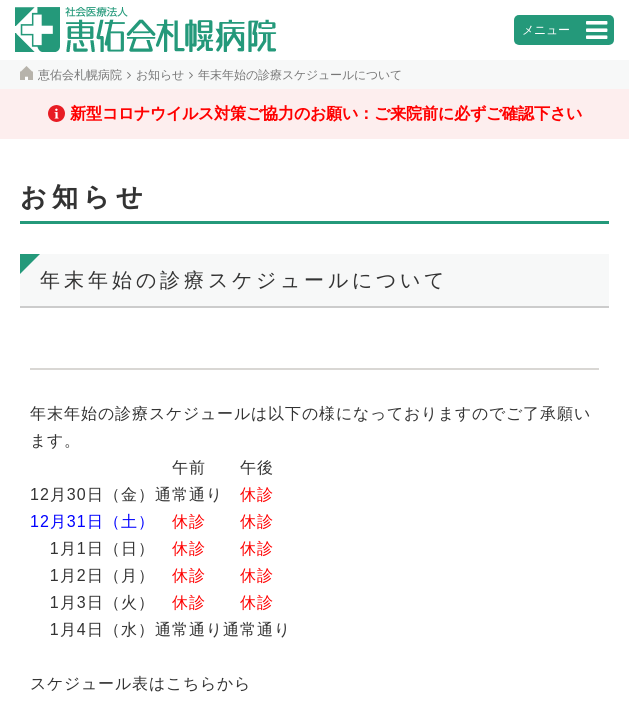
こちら (191, 683)
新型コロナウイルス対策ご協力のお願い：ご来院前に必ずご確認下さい (326, 113)
